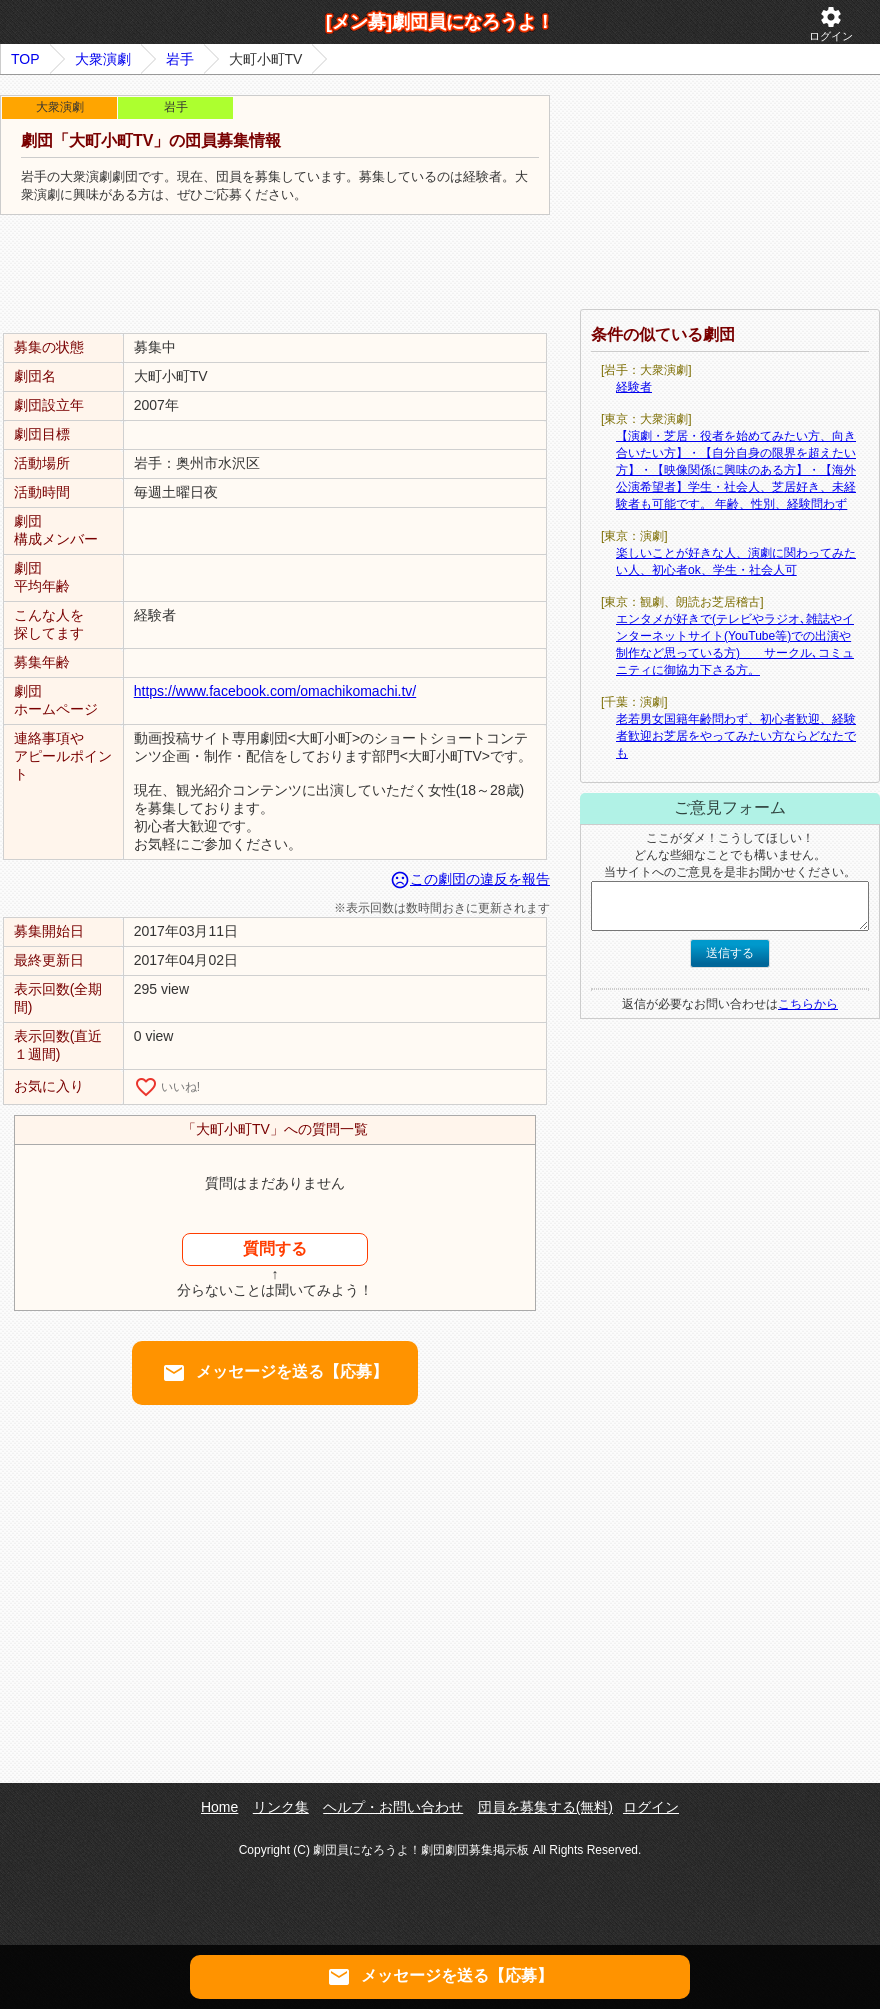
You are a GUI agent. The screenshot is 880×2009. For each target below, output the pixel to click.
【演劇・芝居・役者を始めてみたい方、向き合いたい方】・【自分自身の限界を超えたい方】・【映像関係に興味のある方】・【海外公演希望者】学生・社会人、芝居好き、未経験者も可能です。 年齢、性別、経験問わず (736, 470)
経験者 (634, 387)
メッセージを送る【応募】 (275, 1373)
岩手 (180, 59)
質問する (275, 1248)
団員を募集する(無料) (545, 1807)
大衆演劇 (103, 59)
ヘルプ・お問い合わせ (393, 1807)
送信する (730, 953)
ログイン (831, 23)
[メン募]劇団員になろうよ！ (440, 22)
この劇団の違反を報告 (470, 879)
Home (219, 1807)
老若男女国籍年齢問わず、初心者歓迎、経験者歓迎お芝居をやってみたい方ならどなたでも (736, 736)
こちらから (808, 1004)
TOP (25, 59)
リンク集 (281, 1807)
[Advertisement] (275, 275)
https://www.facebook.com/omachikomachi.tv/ (275, 691)
